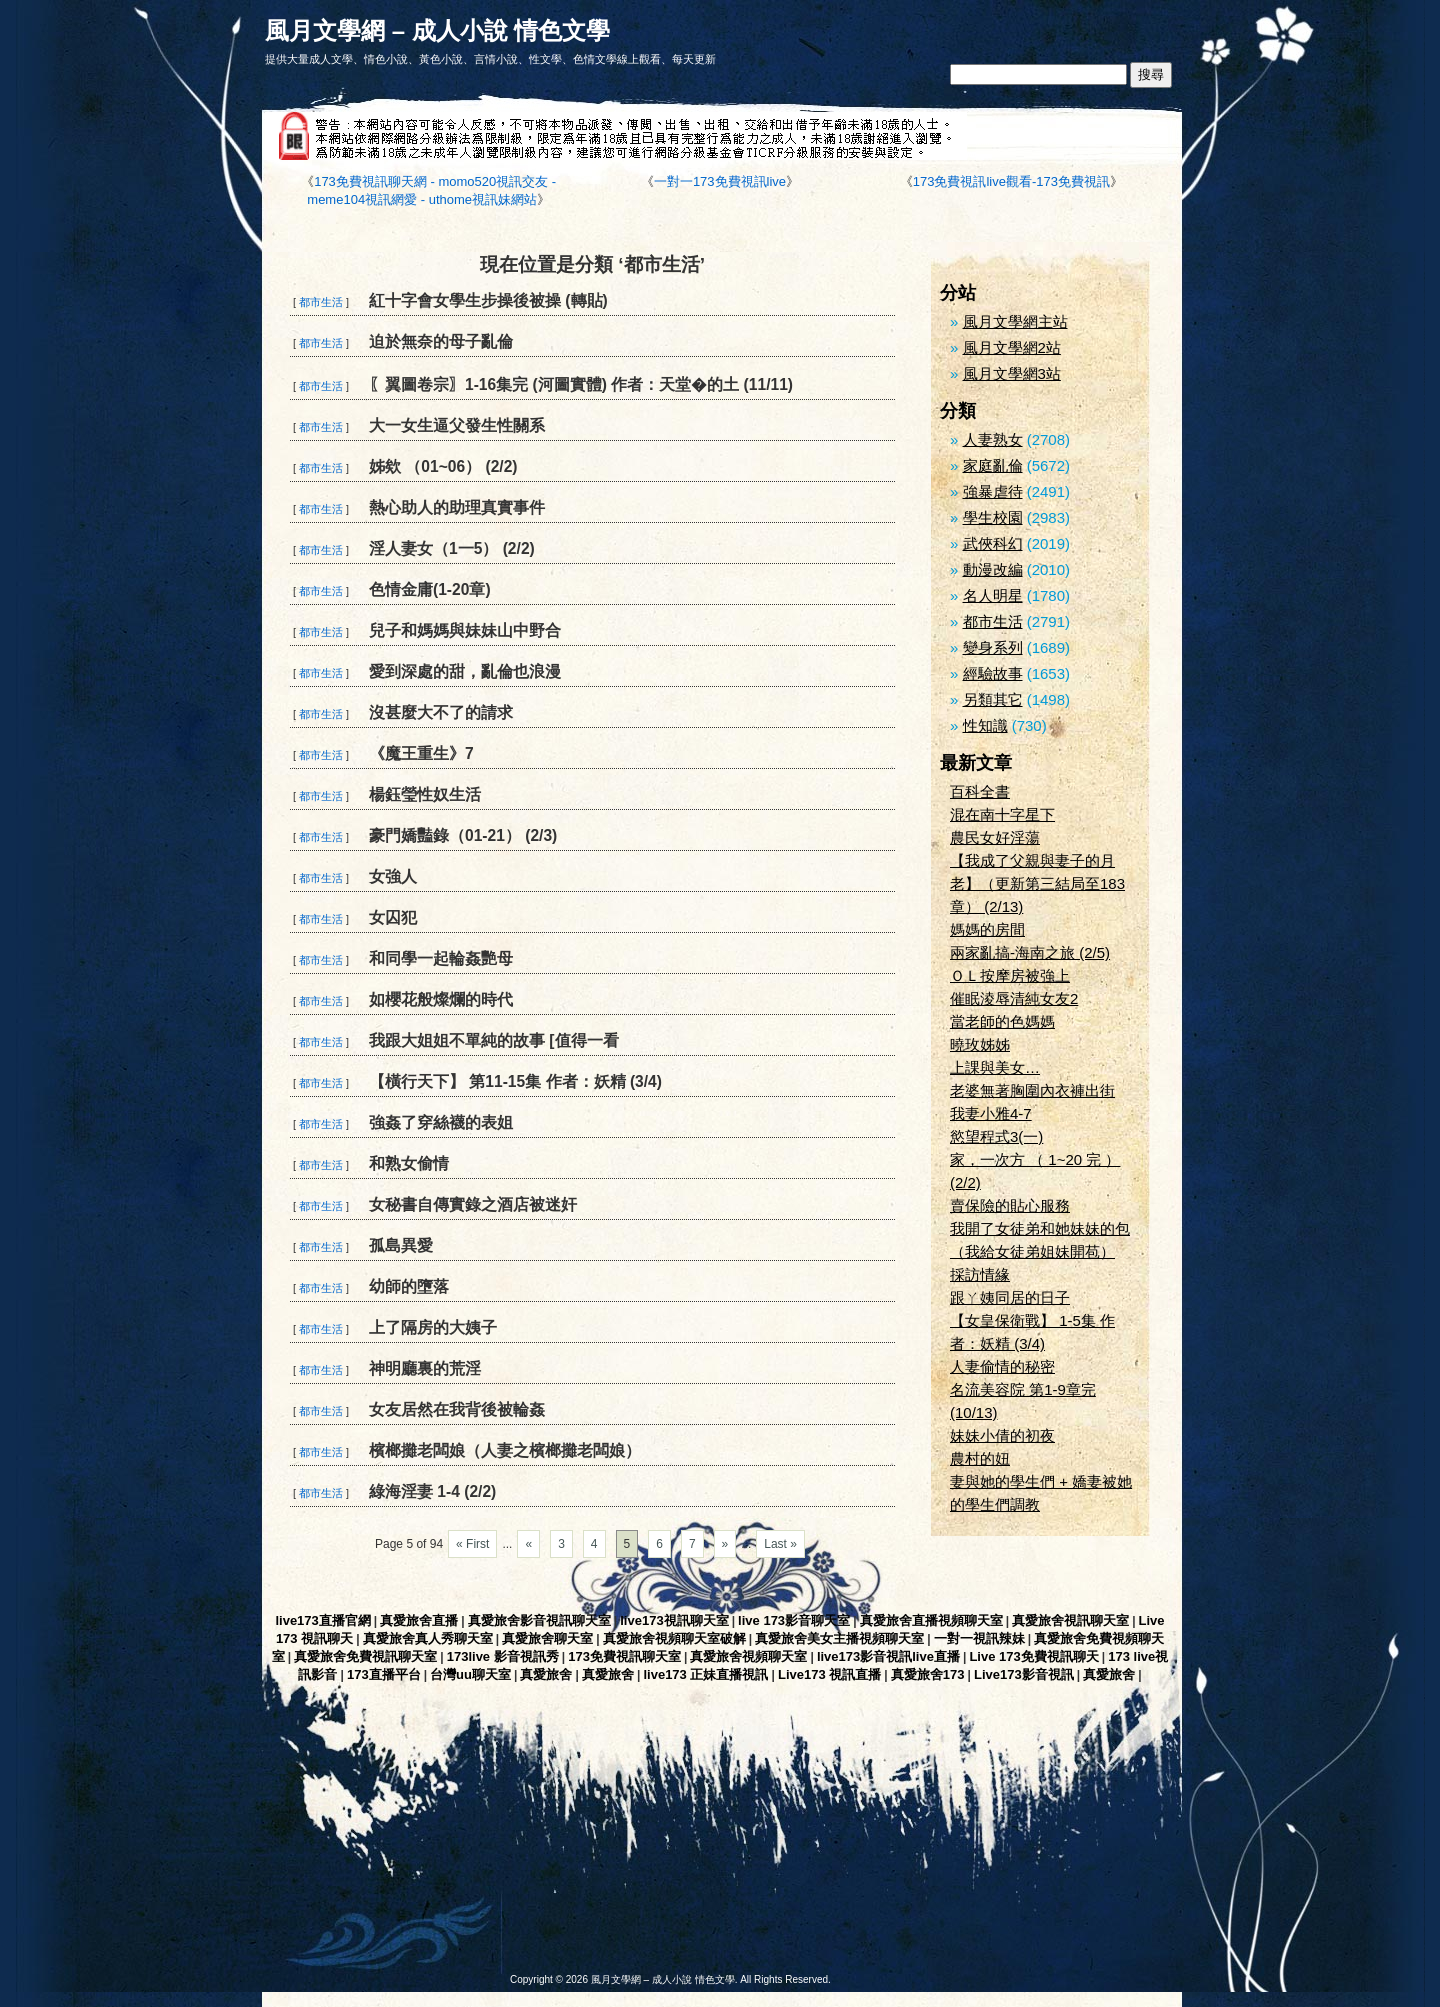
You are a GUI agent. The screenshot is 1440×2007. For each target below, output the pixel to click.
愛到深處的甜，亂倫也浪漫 (465, 671)
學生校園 (993, 517)
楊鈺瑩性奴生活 (425, 794)
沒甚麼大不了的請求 (441, 712)
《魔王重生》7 (421, 753)
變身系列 (993, 647)
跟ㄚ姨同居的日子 (1010, 1297)
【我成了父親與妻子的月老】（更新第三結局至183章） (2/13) (1037, 883)
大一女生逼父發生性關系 (457, 425)
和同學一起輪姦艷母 (441, 958)
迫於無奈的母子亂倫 (441, 341)
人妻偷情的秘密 (1002, 1366)
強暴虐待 (993, 491)
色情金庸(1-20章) (430, 589)
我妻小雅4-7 (991, 1113)
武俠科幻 (993, 543)
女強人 (393, 876)
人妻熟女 (993, 439)
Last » (780, 1544)
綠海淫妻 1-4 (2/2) (432, 1491)
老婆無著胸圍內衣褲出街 (1032, 1090)
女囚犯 (393, 917)
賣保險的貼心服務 (1010, 1205)
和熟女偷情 (409, 1163)
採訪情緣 (980, 1274)
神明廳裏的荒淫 (425, 1368)
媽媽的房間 (987, 929)
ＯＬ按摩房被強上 (1010, 975)
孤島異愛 (401, 1245)
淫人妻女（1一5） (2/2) (452, 548)
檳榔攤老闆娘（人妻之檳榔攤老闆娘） (505, 1450)
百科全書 (980, 791)
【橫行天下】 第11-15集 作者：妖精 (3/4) (515, 1081)
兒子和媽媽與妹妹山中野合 (465, 630)
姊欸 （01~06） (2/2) (443, 466)
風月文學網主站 (1015, 321)
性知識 (985, 725)
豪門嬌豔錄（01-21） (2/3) (463, 835)
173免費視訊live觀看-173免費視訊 (1011, 181)
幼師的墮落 (409, 1286)
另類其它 (993, 699)
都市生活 (321, 302)
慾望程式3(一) (996, 1136)
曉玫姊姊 (980, 1044)
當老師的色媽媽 (1002, 1021)
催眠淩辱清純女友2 (1014, 998)
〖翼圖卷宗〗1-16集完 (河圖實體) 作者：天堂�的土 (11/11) (581, 384)
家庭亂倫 (993, 465)
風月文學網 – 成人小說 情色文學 (437, 30)
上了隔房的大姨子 (433, 1327)
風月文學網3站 (1012, 373)
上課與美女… (995, 1067)
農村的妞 (980, 1458)
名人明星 (993, 595)
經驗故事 (993, 673)
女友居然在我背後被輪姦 (457, 1409)
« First (472, 1544)
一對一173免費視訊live (720, 181)
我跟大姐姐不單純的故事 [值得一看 (494, 1040)
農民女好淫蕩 (995, 837)
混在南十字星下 (1002, 814)
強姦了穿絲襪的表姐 (441, 1122)
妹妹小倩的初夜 (1002, 1435)
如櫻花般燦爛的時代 (441, 999)
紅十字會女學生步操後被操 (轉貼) (488, 300)
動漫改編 (993, 569)
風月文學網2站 (1012, 347)
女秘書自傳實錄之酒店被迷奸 (473, 1204)
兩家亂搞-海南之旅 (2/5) (1030, 952)
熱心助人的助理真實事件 (457, 507)
